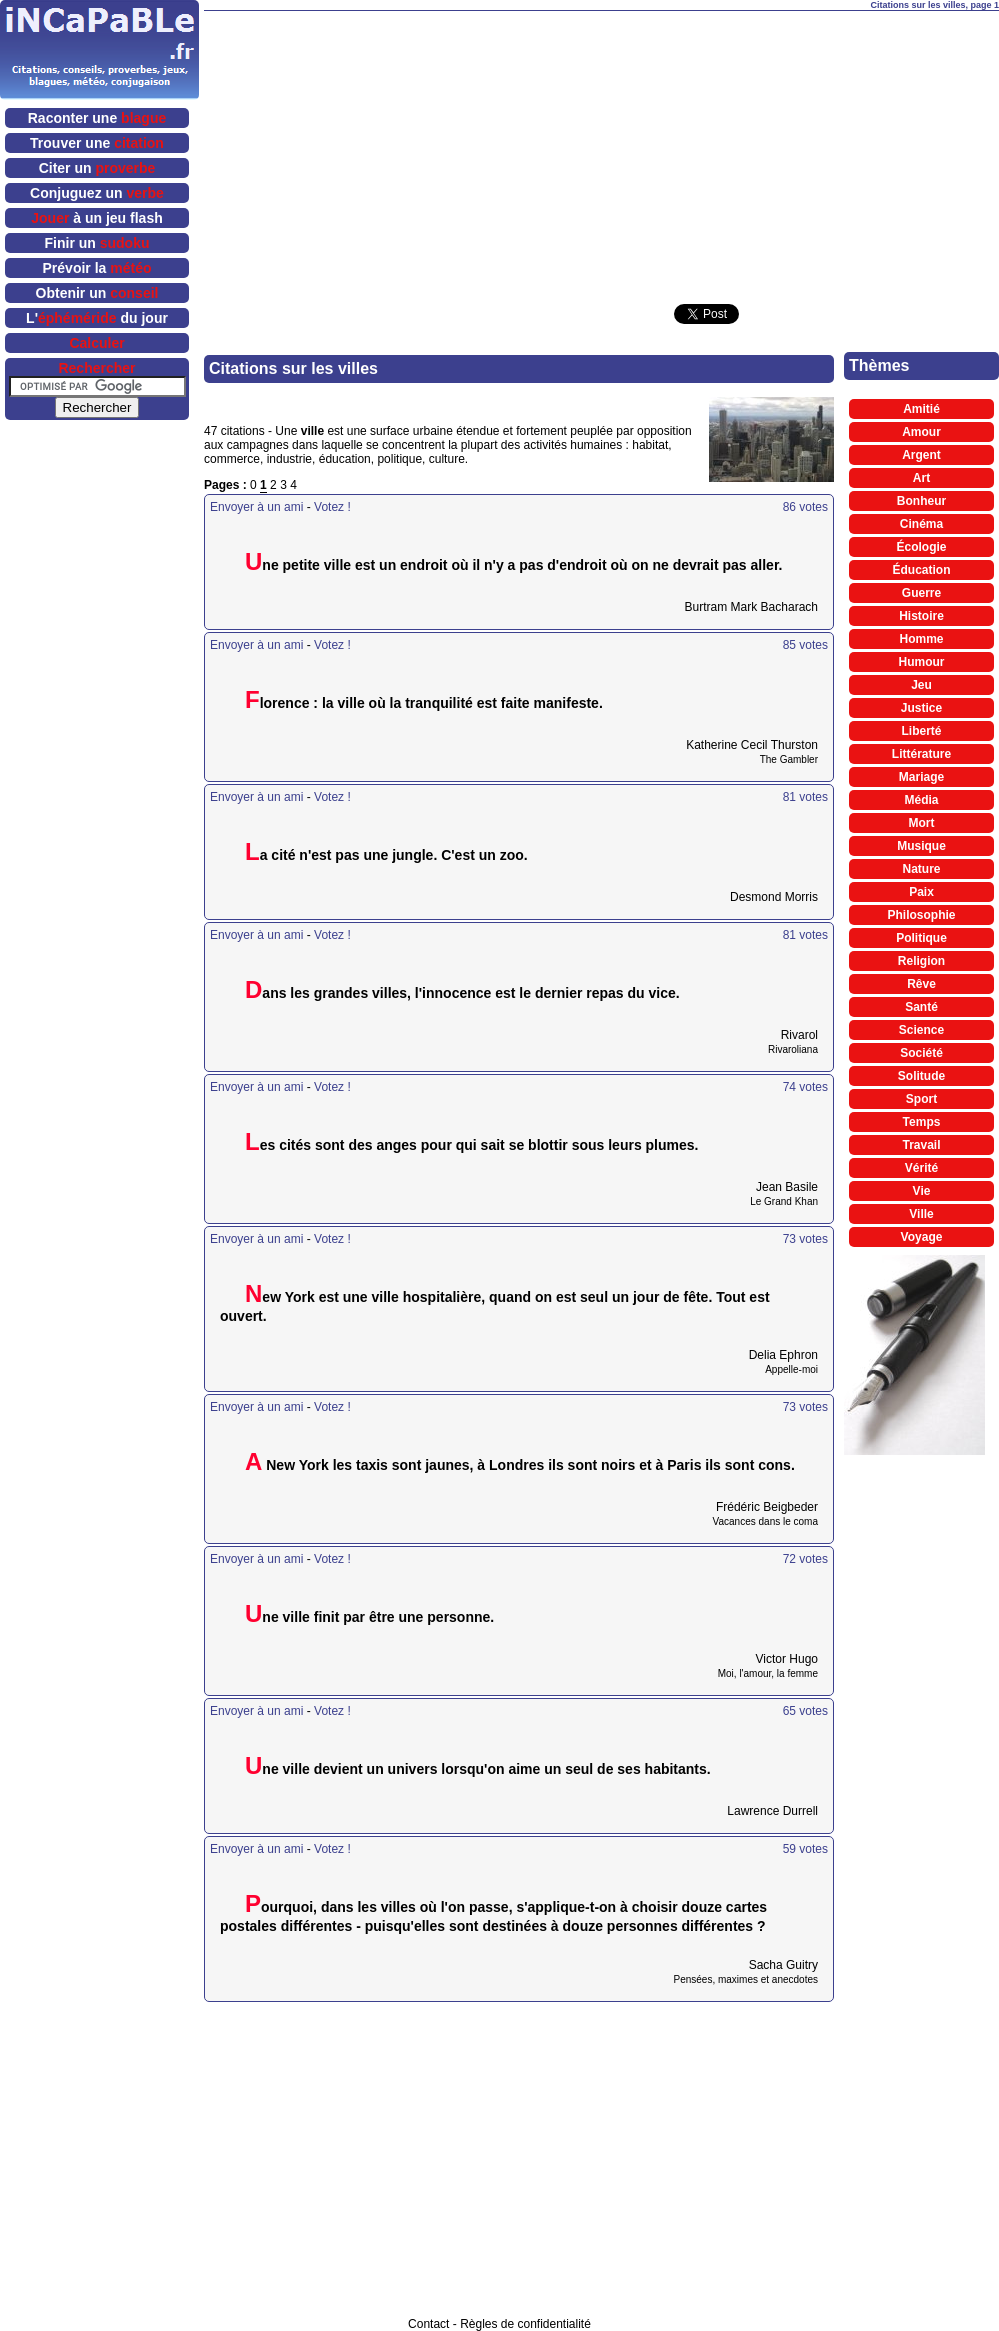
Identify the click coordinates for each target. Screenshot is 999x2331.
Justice (921, 708)
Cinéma (921, 524)
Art (921, 478)
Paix (921, 892)
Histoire (921, 616)
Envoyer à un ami (256, 507)
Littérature (921, 754)
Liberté (921, 731)
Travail (921, 1145)
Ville (921, 1214)
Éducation (921, 570)
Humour (922, 662)
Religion (921, 961)
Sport (921, 1099)
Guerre (921, 593)
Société (921, 1053)
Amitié (921, 409)
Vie (922, 1191)
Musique (921, 846)
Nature (921, 869)
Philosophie (921, 915)
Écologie (921, 547)
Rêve (921, 984)
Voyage (922, 1237)
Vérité (921, 1168)
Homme (921, 639)
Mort (922, 823)
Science (921, 1030)
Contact (428, 2324)
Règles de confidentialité (525, 2324)
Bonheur (921, 501)
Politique (921, 938)
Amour (921, 432)
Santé (921, 1007)
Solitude (921, 1076)
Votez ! (332, 507)
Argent (921, 455)
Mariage (921, 777)
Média (921, 800)
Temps (922, 1122)
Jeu (921, 685)
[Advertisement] (568, 151)
